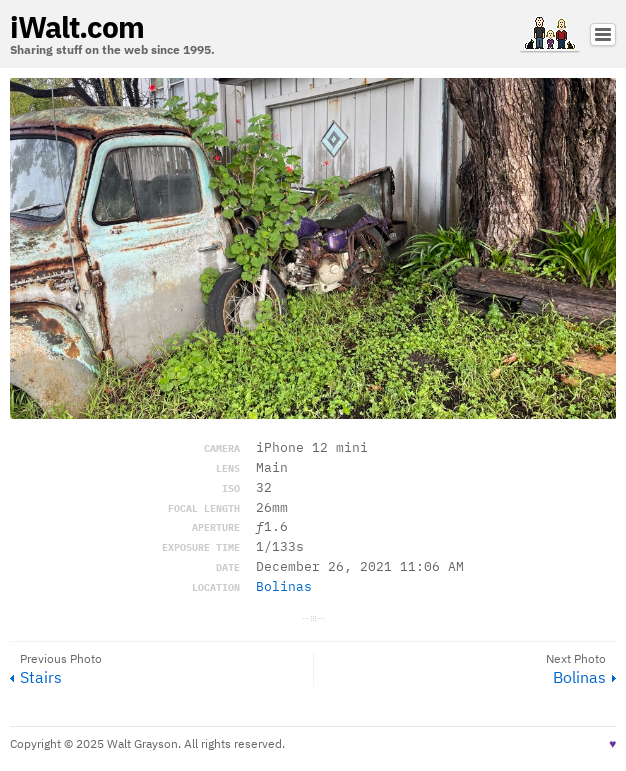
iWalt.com (77, 26)
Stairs (41, 677)
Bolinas (284, 586)
